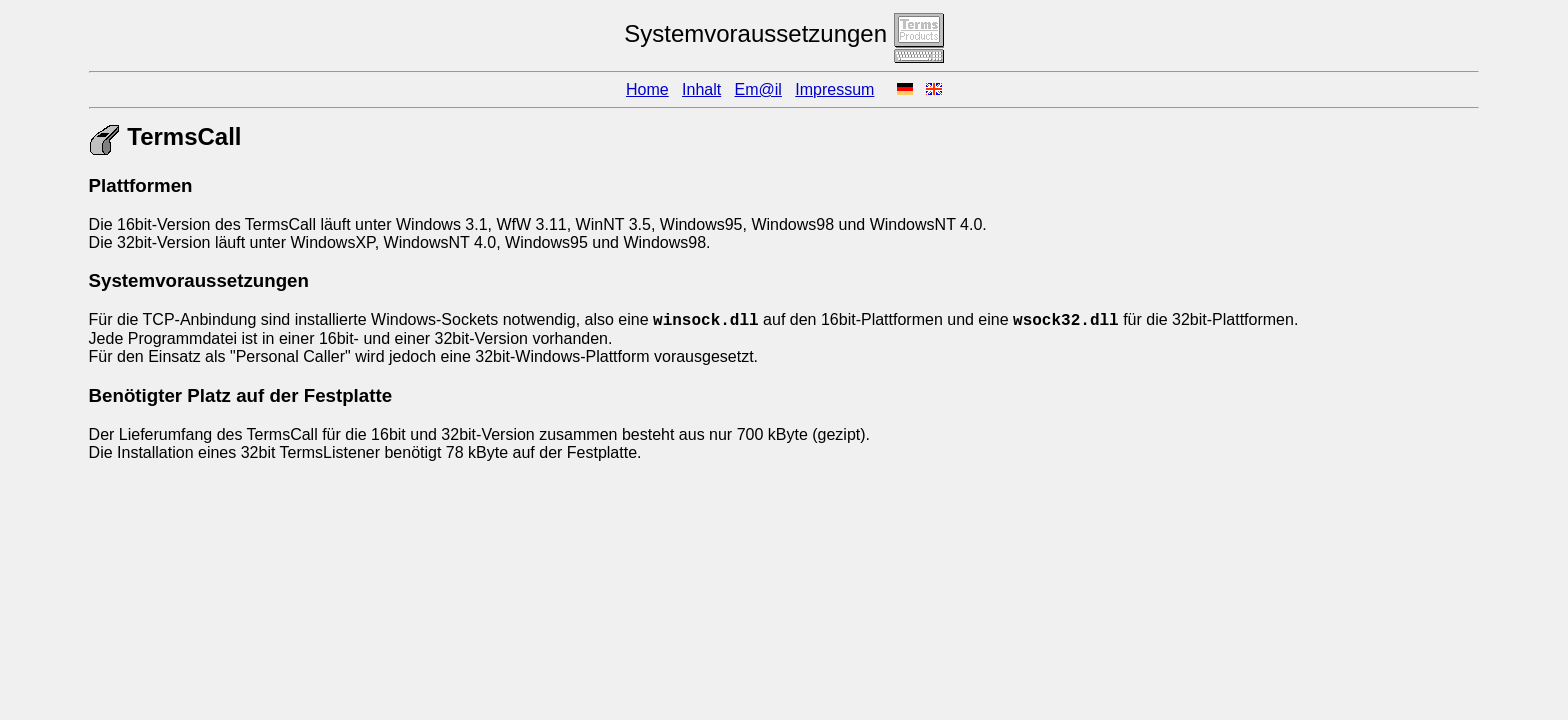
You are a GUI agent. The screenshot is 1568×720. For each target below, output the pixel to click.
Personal (267, 356)
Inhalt (701, 89)
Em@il (758, 89)
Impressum (834, 89)
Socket (465, 319)
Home (647, 89)
